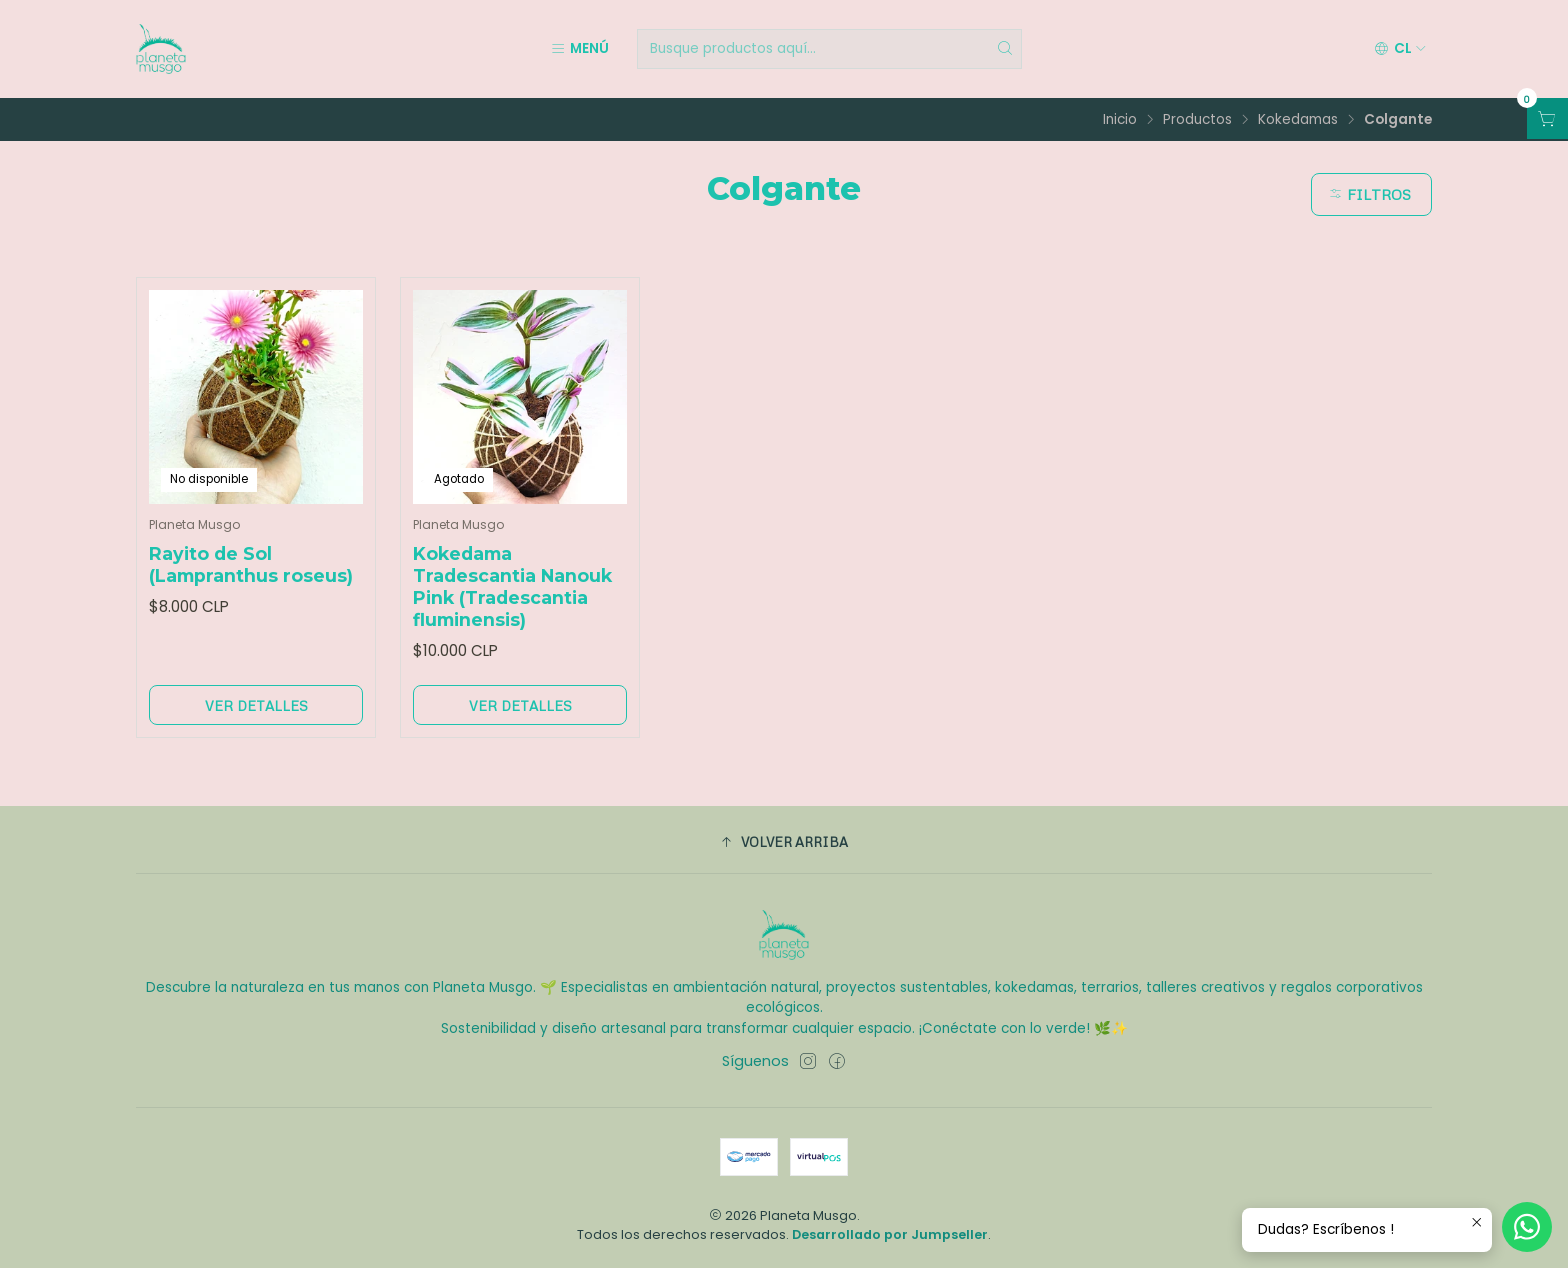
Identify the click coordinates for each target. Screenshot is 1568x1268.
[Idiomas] (1400, 49)
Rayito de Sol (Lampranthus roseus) (251, 564)
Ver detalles (256, 705)
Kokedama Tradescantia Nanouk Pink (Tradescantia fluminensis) (512, 586)
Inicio (1120, 120)
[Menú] (579, 49)
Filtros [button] (1369, 194)
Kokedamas (1298, 120)
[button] (784, 842)
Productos (1197, 120)
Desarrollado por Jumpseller (890, 1234)
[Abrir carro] (1547, 118)
